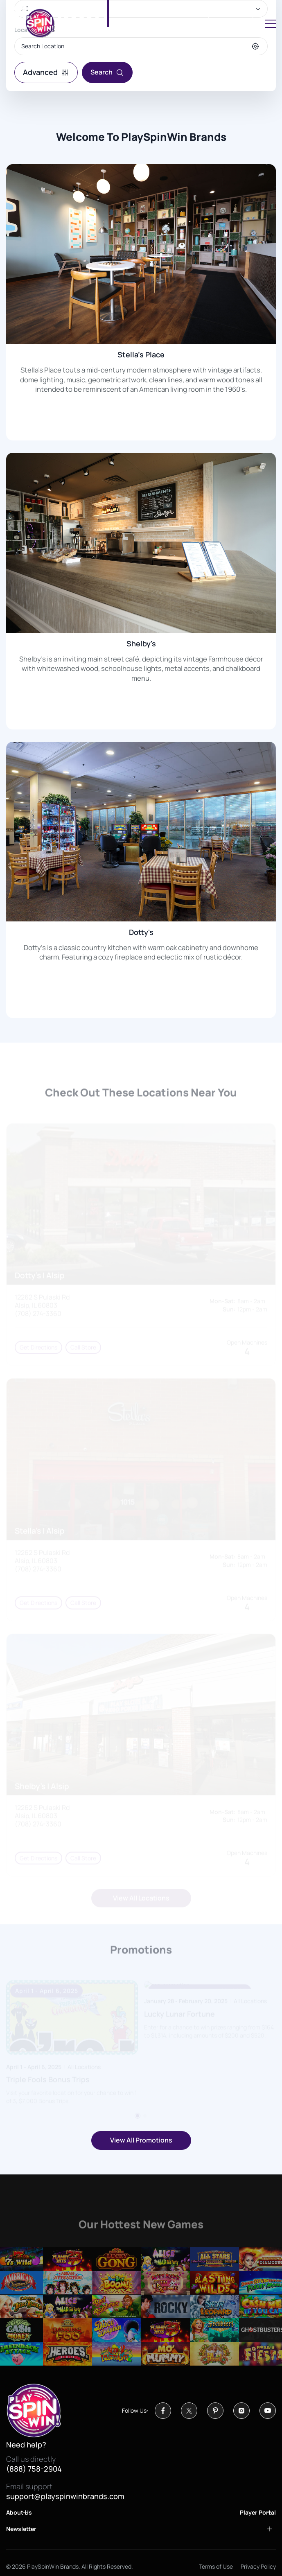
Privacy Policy (258, 2566)
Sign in (230, 22)
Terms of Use (216, 2566)
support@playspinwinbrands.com (65, 2496)
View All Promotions (141, 2140)
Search (107, 72)
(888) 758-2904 (34, 2469)
